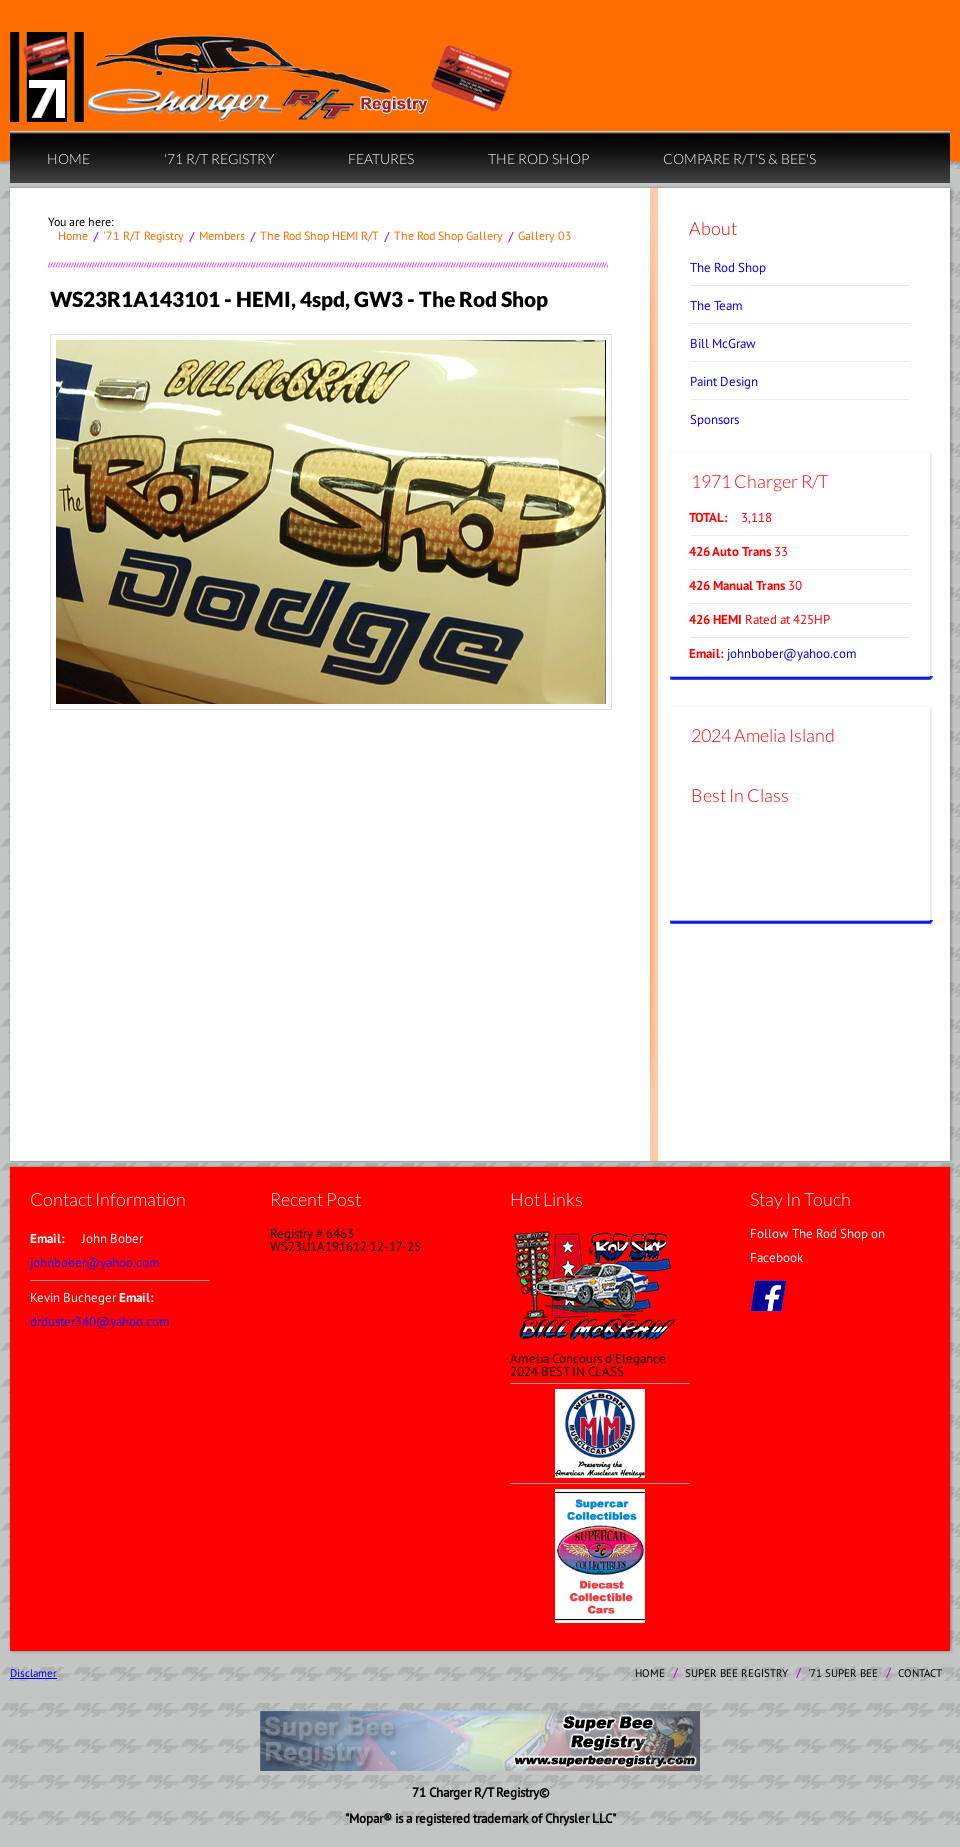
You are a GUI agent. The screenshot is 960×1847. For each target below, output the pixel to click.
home (68, 158)
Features (381, 158)
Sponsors (714, 419)
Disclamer (33, 1673)
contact (920, 1673)
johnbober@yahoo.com (792, 653)
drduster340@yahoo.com (100, 1321)
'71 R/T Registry (219, 158)
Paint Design (724, 381)
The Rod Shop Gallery (448, 235)
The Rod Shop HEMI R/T (319, 235)
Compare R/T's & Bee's (739, 158)
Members (222, 235)
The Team (716, 305)
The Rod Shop (538, 158)
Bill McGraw (723, 343)
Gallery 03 (545, 235)
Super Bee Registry (736, 1673)
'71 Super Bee (843, 1673)
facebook (768, 1296)
